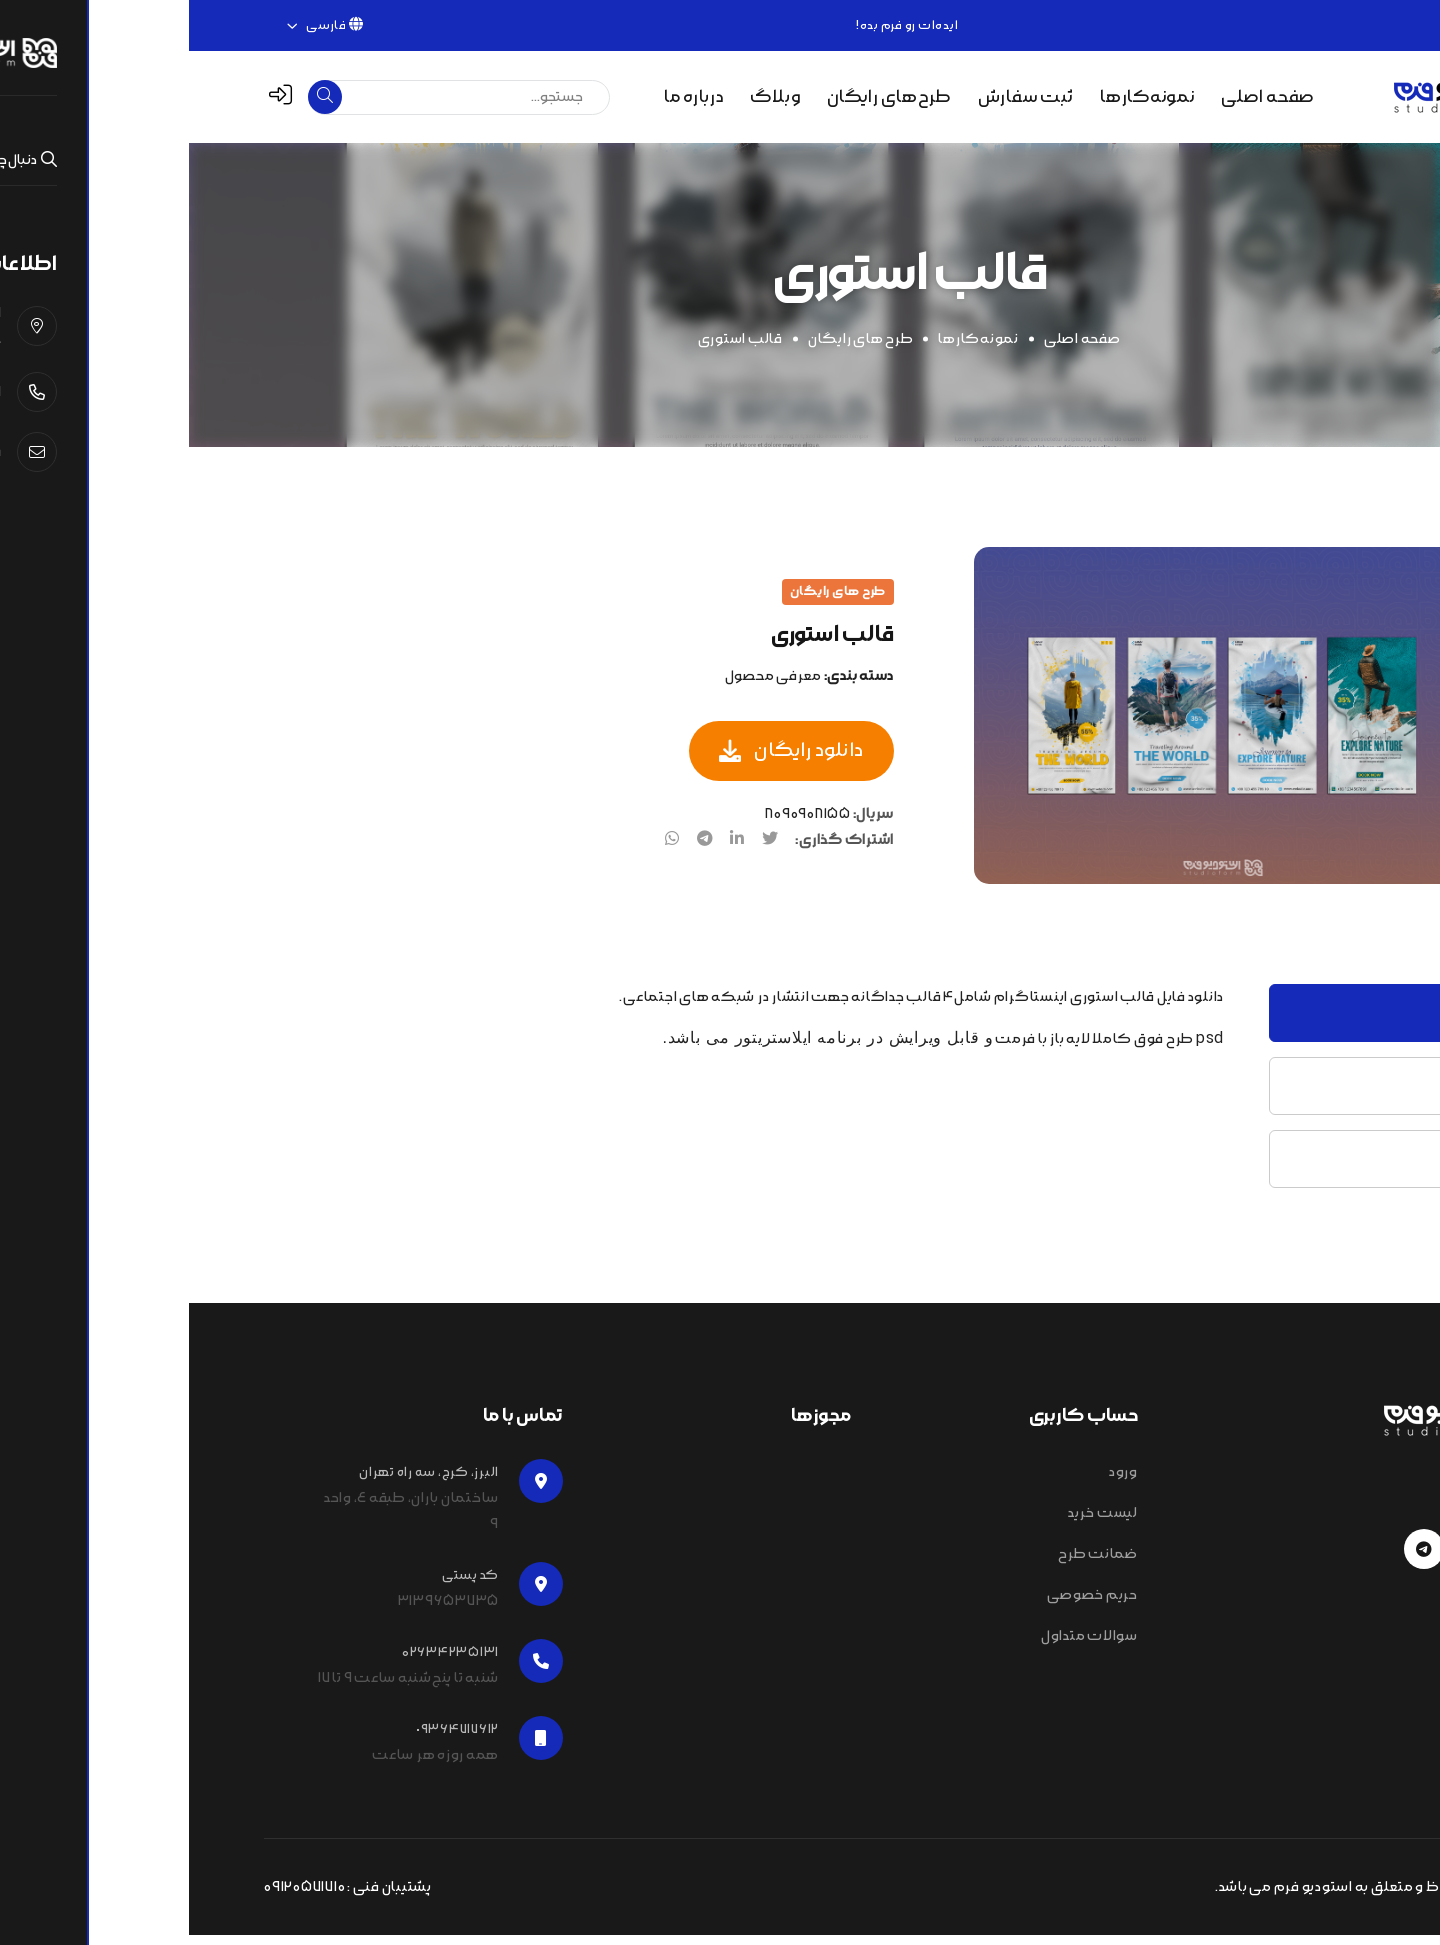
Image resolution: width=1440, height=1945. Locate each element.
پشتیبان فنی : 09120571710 (159, 1897)
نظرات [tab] (1318, 1168)
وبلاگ (586, 97)
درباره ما (505, 97)
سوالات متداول (900, 1646)
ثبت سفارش (837, 97)
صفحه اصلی (1078, 97)
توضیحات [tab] (1309, 1022)
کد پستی (281, 1585)
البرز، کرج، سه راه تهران (240, 1482)
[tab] (1329, 593)
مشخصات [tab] (1307, 1095)
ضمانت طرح (909, 1564)
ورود (934, 1482)
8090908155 (619, 825)
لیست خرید (914, 1523)
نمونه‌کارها (958, 97)
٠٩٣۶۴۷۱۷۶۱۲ (268, 1739)
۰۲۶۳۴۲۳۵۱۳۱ (1307, 25)
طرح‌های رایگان (700, 97)
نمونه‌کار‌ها (789, 349)
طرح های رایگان (672, 349)
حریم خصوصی (903, 1605)
